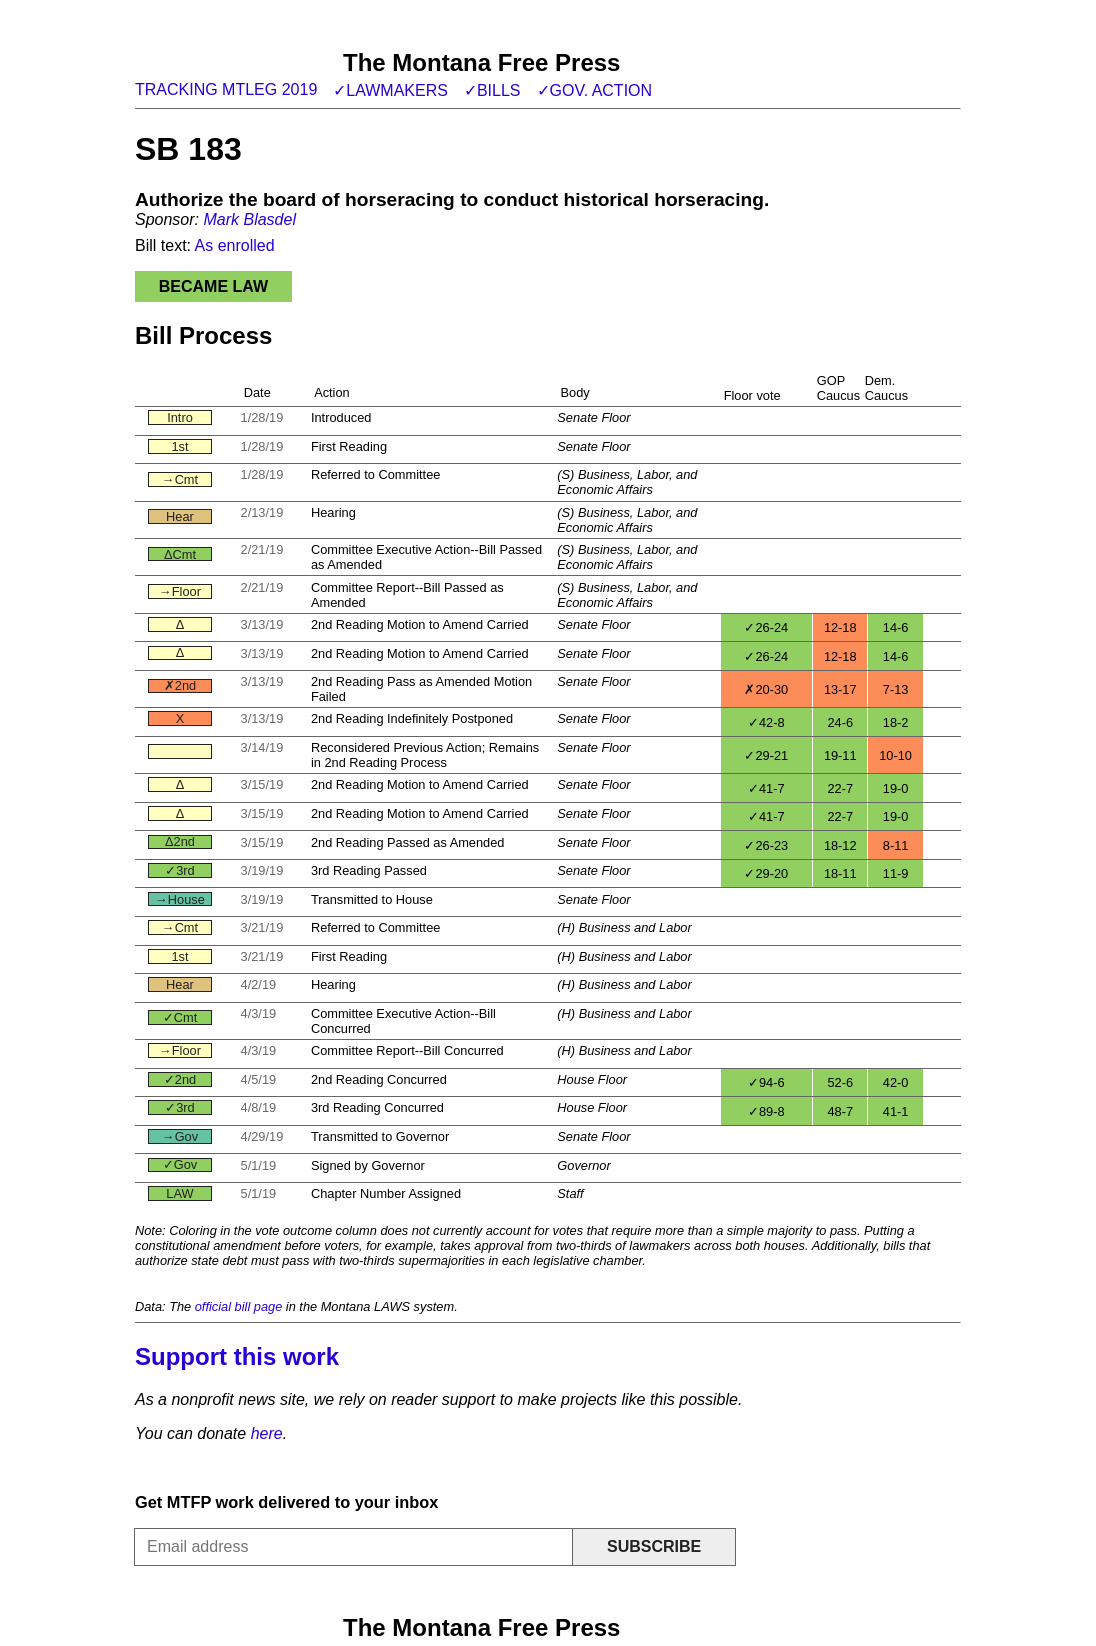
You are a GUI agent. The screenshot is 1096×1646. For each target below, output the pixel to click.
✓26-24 (766, 627)
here (267, 1433)
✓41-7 (766, 788)
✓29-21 (766, 755)
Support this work (237, 1356)
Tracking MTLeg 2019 (226, 89)
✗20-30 (766, 689)
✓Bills (492, 90)
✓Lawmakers (390, 90)
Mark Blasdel (249, 219)
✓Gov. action (595, 90)
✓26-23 (766, 845)
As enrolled (235, 245)
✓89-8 (766, 1111)
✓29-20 (766, 873)
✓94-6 (766, 1082)
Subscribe (654, 1546)
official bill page (239, 1306)
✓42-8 (766, 722)
